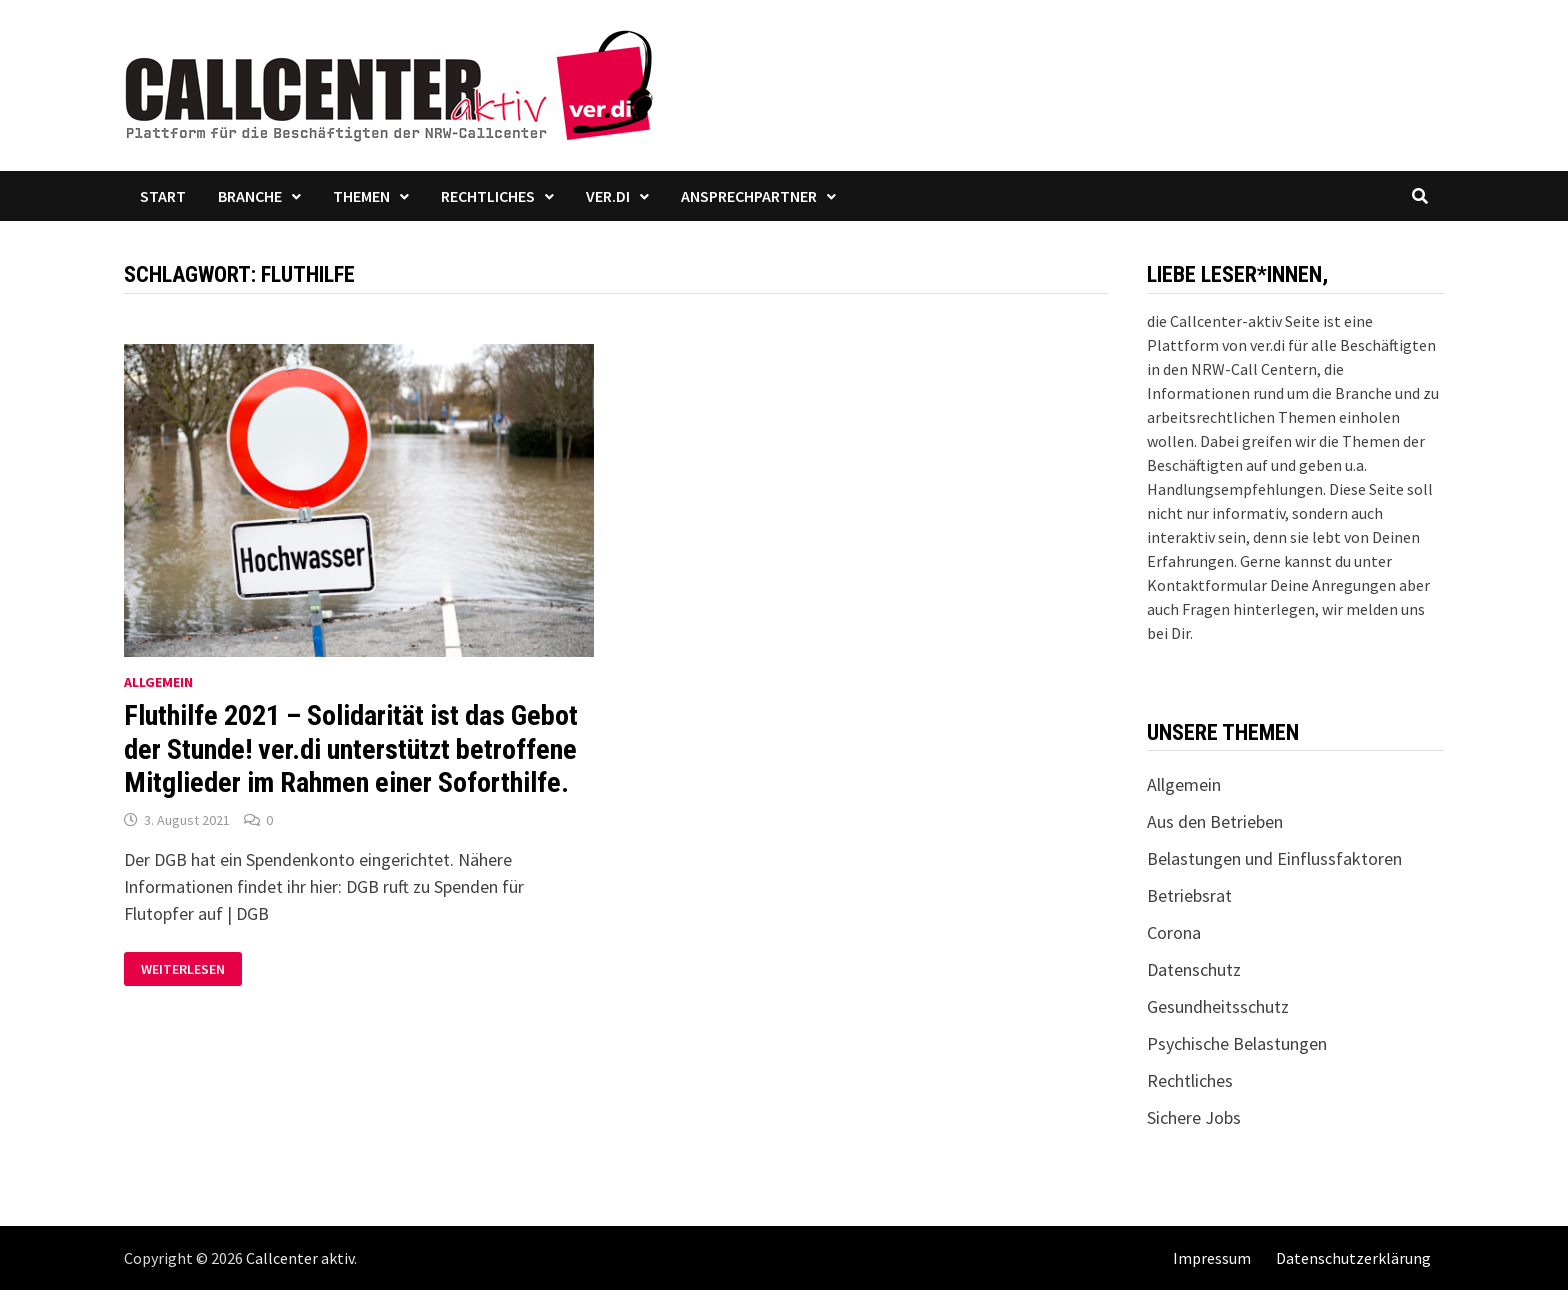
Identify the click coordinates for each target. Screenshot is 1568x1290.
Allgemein (158, 682)
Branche (250, 196)
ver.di (608, 196)
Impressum (1212, 1258)
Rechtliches (488, 196)
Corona (1174, 932)
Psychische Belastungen (1237, 1043)
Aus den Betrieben (1215, 821)
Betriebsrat (1189, 895)
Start (163, 196)
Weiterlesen (186, 969)
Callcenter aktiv (300, 1258)
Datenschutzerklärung (1353, 1258)
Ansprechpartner (749, 196)
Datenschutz (1194, 969)
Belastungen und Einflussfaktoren (1274, 858)
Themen (361, 196)
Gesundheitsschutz (1218, 1006)
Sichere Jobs (1194, 1117)
